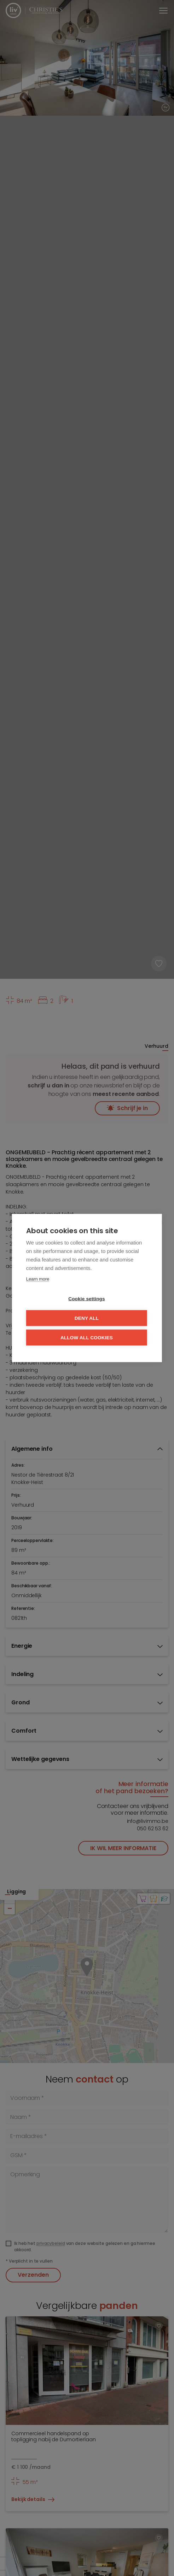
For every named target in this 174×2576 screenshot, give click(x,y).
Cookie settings (86, 1298)
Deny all (87, 1318)
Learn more (37, 1279)
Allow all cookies (86, 1337)
